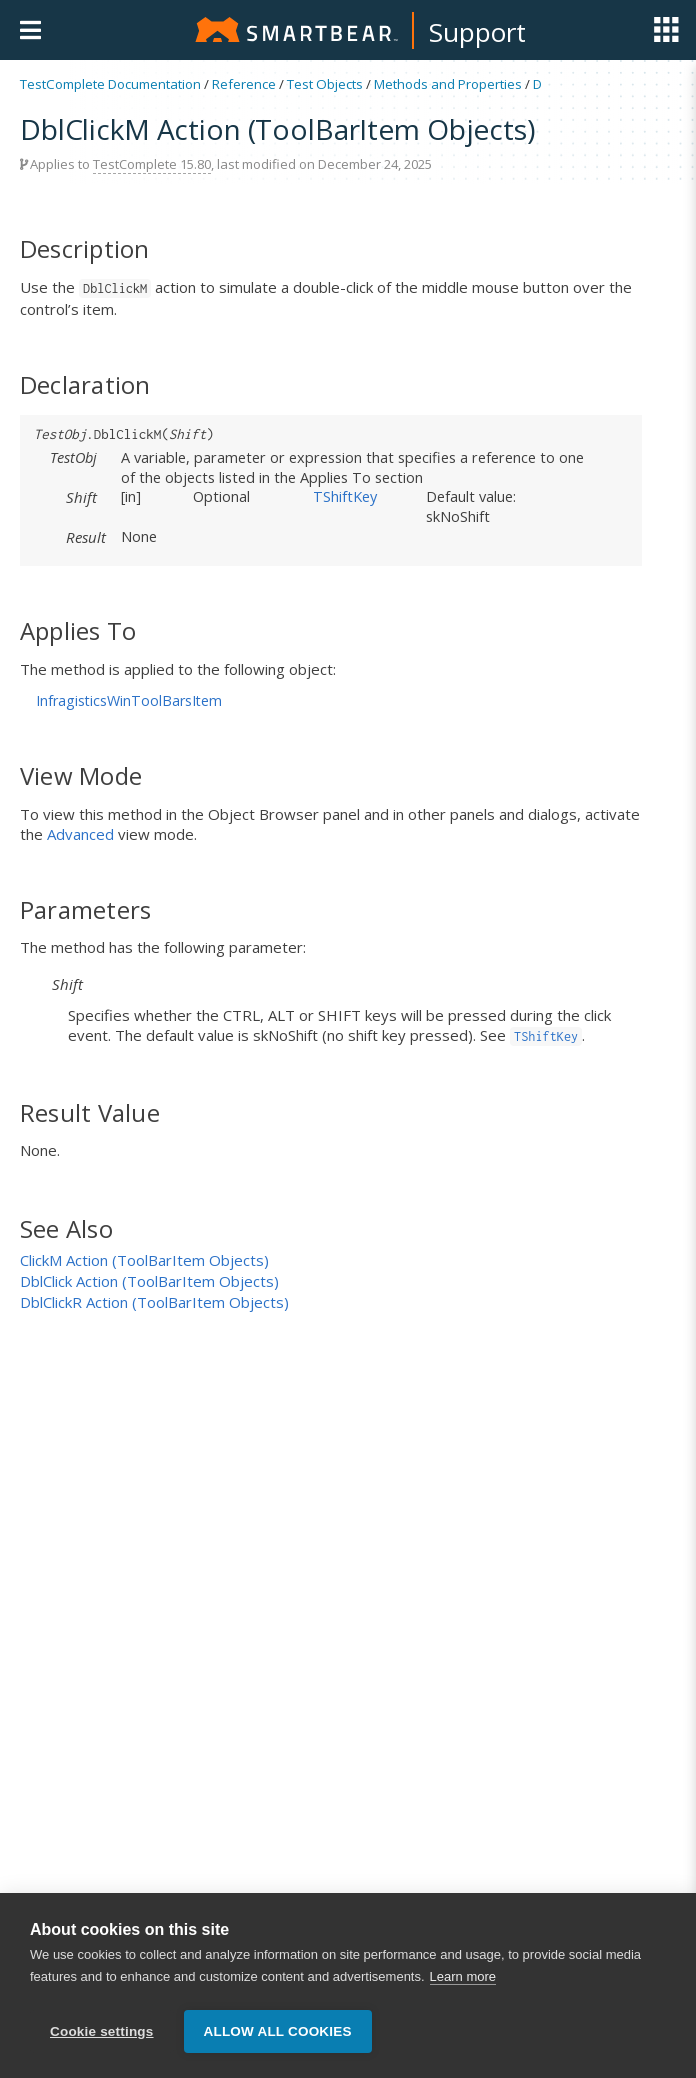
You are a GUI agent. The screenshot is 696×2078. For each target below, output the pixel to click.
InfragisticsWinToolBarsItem (129, 700)
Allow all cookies (278, 2031)
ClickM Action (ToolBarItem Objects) (144, 1260)
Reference (244, 84)
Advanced (80, 834)
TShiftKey (345, 496)
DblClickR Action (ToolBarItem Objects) (154, 1302)
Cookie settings (102, 2031)
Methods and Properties (448, 84)
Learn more (463, 1978)
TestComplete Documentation (110, 84)
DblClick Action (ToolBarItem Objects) (149, 1281)
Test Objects (325, 84)
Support (477, 32)
